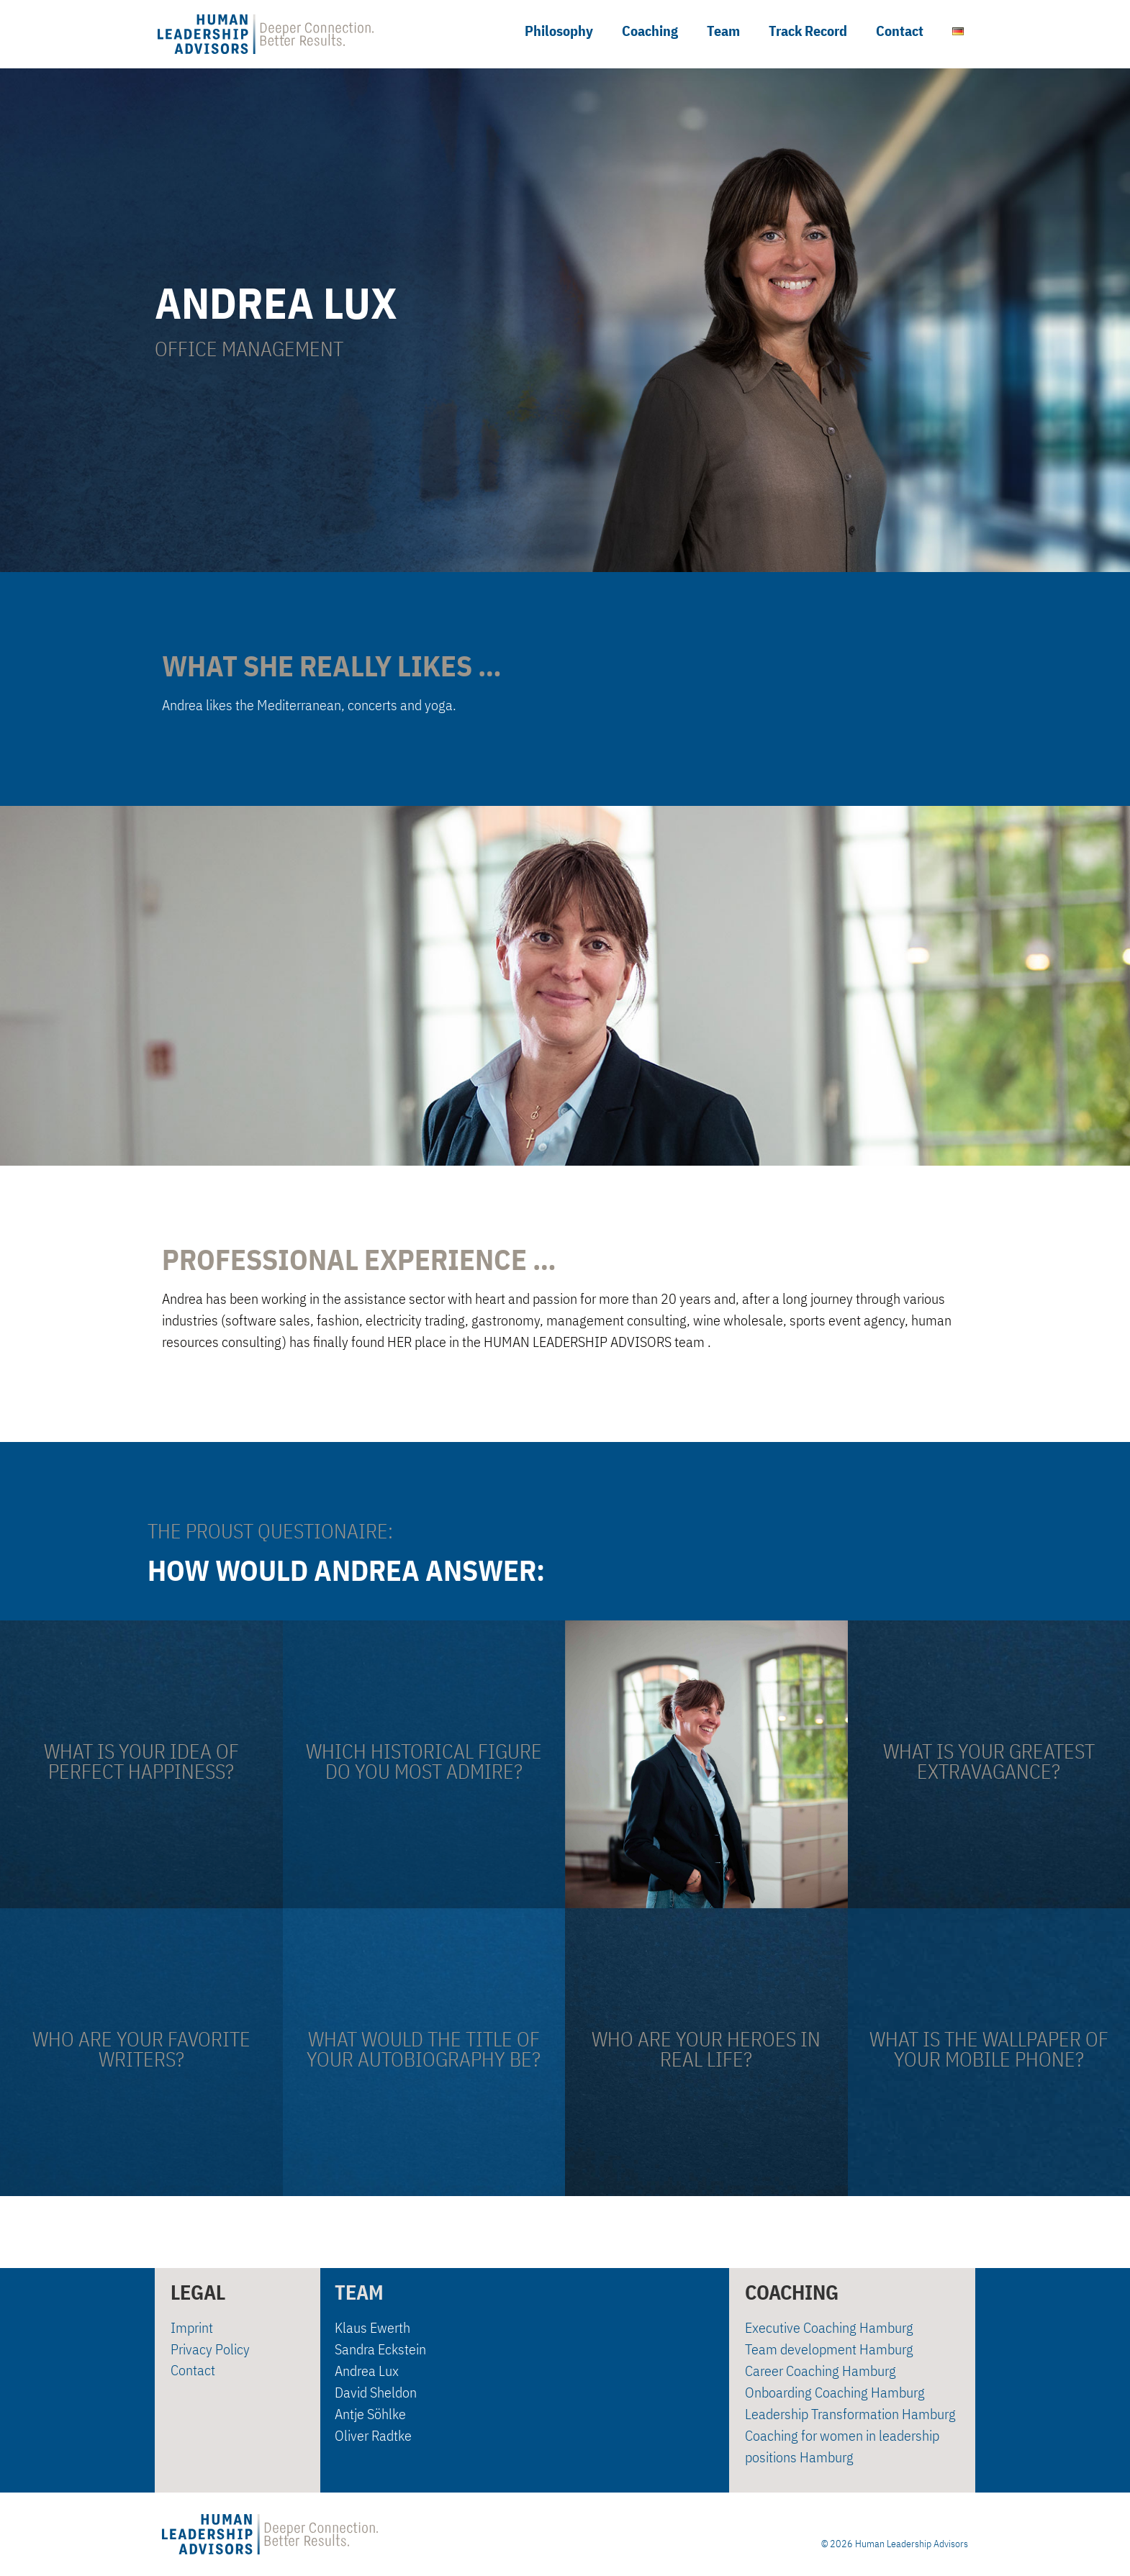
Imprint (192, 2327)
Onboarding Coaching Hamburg (835, 2392)
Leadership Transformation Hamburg (850, 2413)
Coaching (650, 30)
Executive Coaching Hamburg (829, 2327)
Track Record (808, 30)
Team (723, 30)
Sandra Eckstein (380, 2349)
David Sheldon (376, 2392)
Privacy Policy (210, 2349)
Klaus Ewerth (372, 2327)
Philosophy (559, 30)
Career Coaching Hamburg (820, 2370)
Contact (899, 30)
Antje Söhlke (370, 2413)
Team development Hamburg (829, 2349)
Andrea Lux (367, 2370)
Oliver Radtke (373, 2435)
